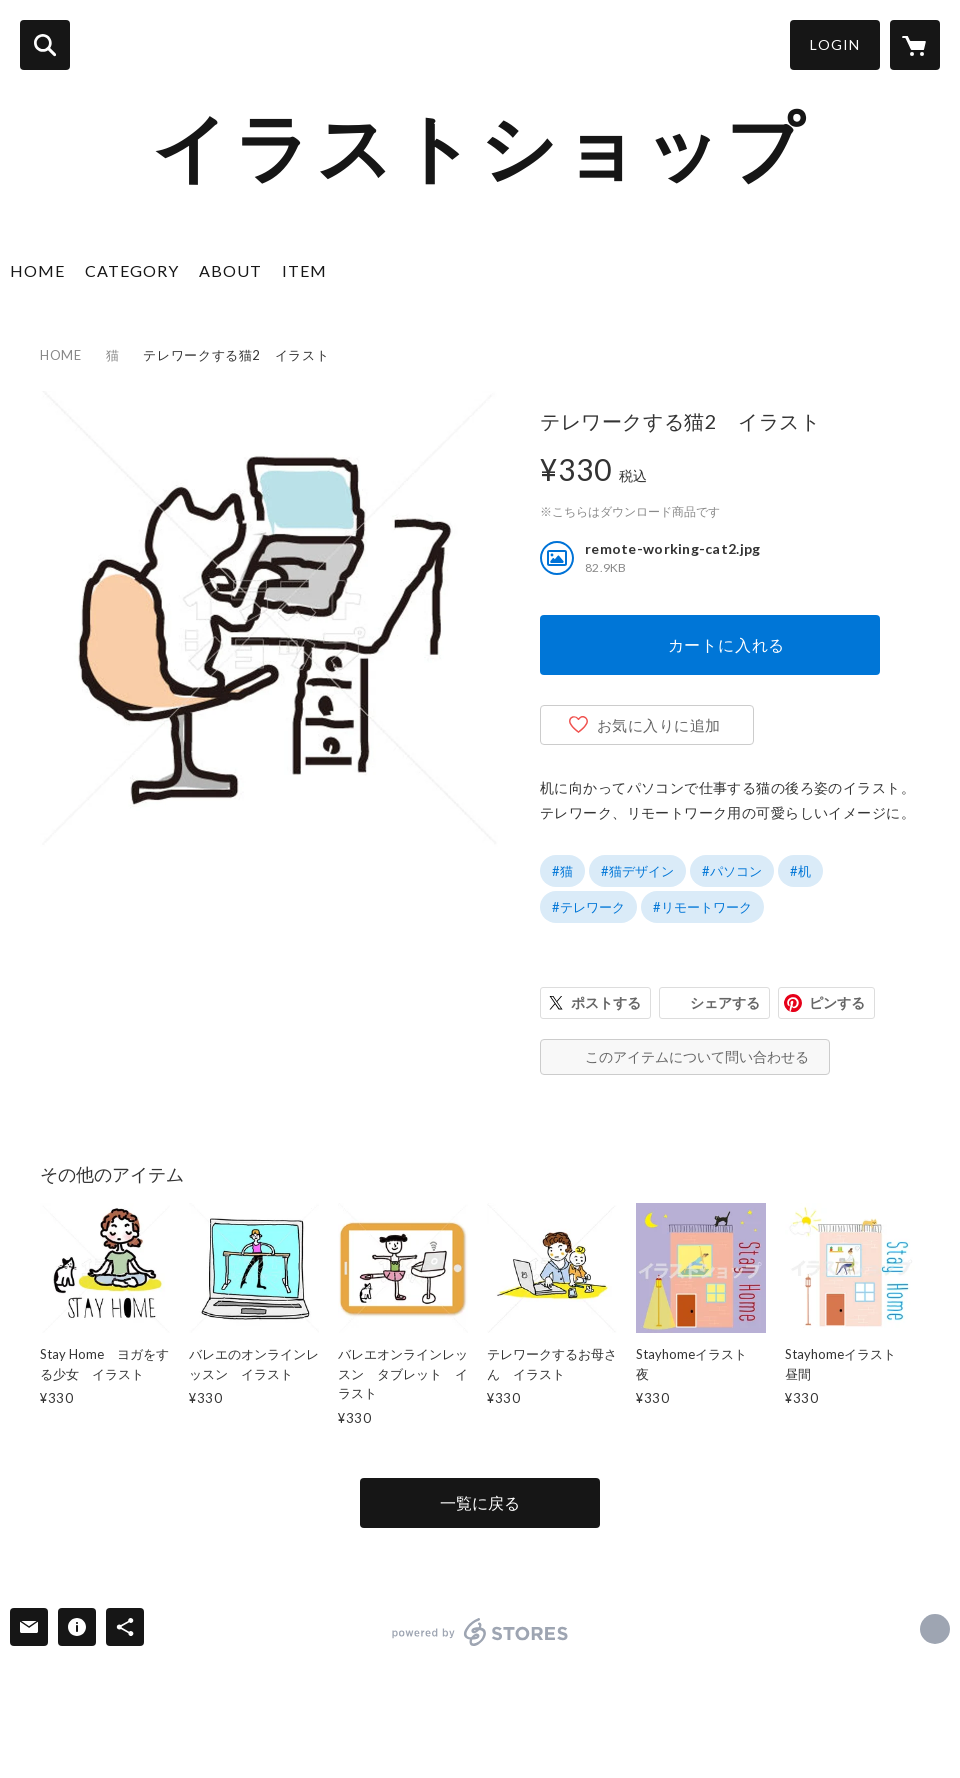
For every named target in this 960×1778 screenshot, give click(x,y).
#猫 (562, 871)
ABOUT (230, 270)
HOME (37, 270)
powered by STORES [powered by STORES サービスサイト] (480, 1632)
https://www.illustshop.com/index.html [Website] (935, 1629)
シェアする (725, 1002)
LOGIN (835, 44)
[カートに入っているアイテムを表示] (915, 45)
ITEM (304, 270)
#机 (800, 871)
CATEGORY (132, 270)
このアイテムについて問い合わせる (697, 1056)
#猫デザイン (637, 871)
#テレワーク (588, 907)
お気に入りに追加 (659, 725)
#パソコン (732, 871)
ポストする (606, 1002)
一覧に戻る (480, 1502)
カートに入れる (727, 644)
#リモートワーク (702, 907)
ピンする (837, 1002)
